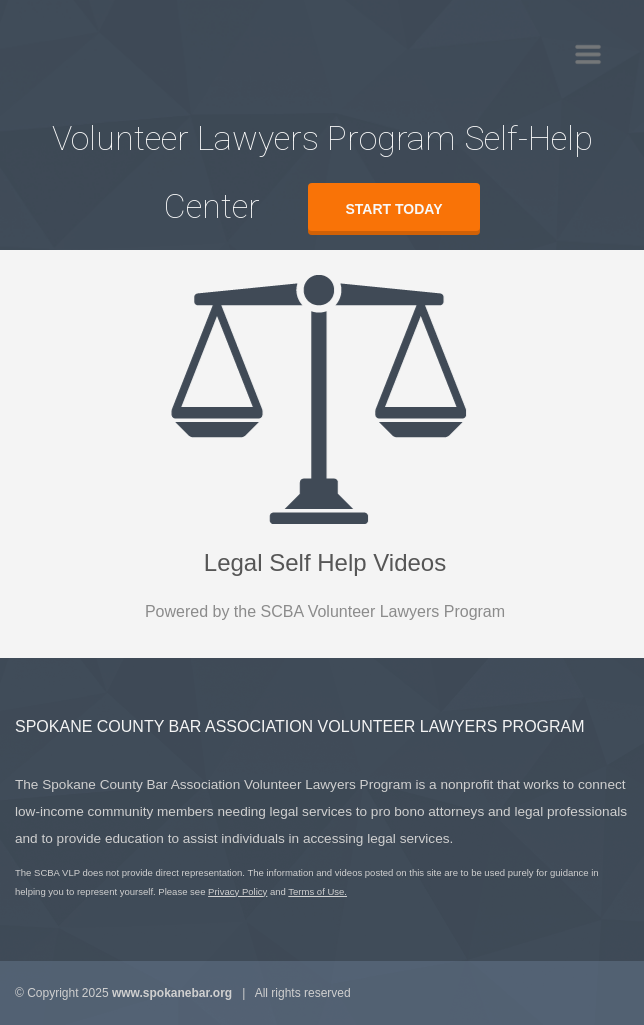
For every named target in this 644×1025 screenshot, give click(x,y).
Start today (394, 209)
